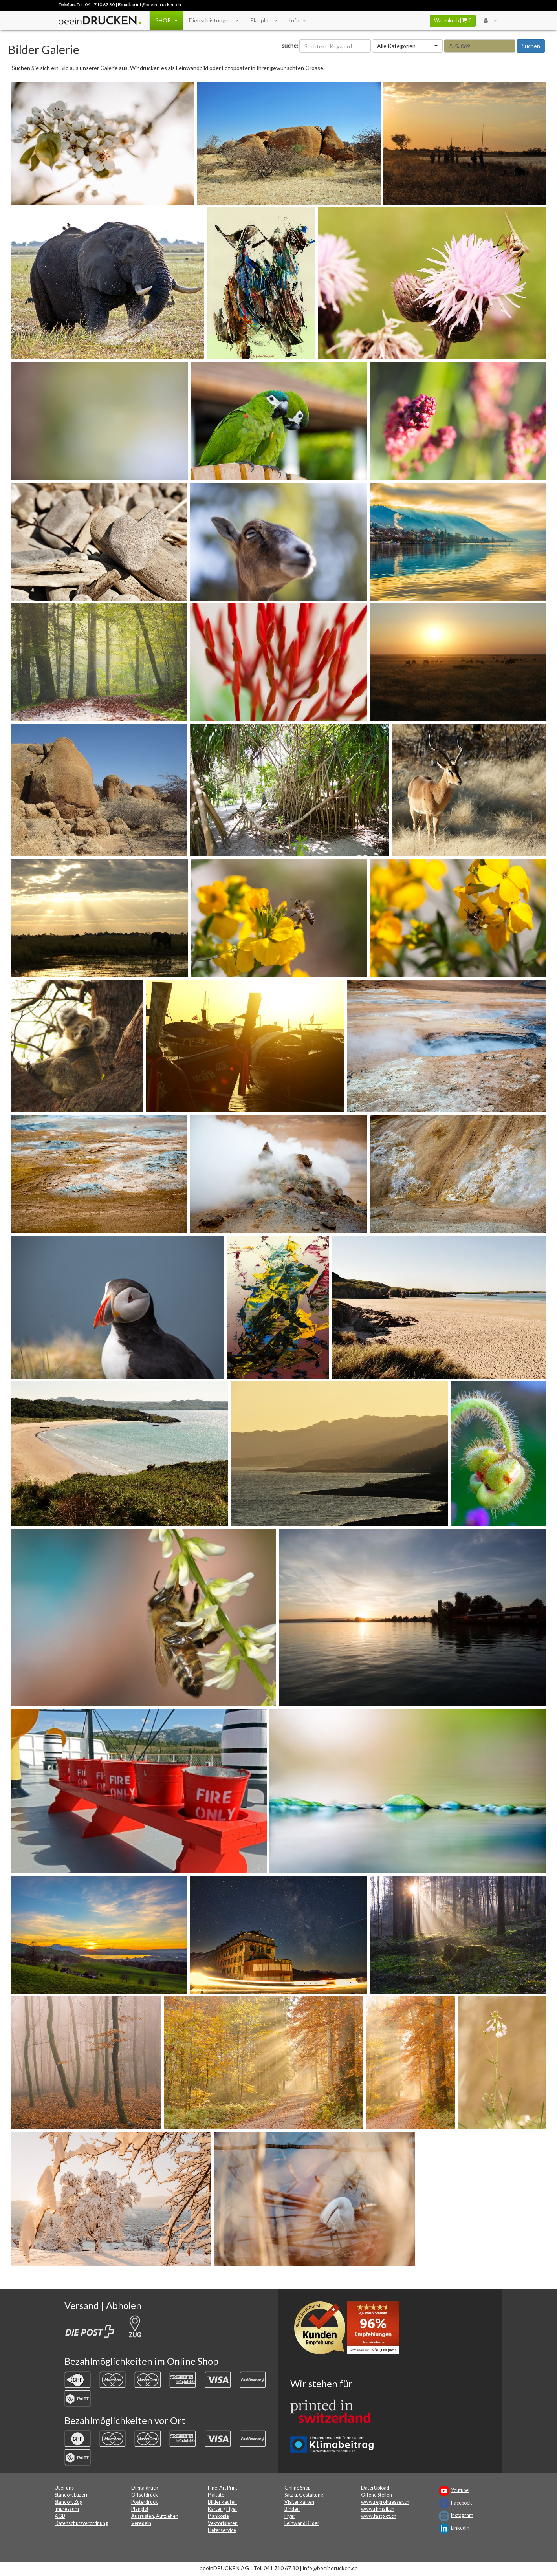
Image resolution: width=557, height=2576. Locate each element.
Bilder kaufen (222, 2502)
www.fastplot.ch (378, 2516)
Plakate (216, 2495)
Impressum (67, 2509)
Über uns (64, 2488)
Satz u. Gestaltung (303, 2495)
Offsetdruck (144, 2495)
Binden (292, 2509)
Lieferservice (222, 2530)
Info (297, 20)
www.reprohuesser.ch (385, 2502)
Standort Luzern (72, 2495)
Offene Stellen (376, 2495)
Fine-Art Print (222, 2488)
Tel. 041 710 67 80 (96, 4)
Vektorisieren (223, 2523)
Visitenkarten (299, 2502)
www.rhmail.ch (377, 2509)
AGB (60, 2516)
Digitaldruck (144, 2488)
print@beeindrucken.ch (156, 4)
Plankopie (218, 2516)
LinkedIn (460, 2528)
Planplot (263, 20)
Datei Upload (375, 2488)
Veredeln (141, 2523)
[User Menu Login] (490, 20)
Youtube (460, 2490)
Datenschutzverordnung (81, 2523)
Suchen (531, 45)
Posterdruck (144, 2502)
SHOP (166, 20)
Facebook (461, 2503)
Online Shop (297, 2488)
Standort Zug (68, 2502)
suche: (290, 45)
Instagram (462, 2515)
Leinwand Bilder (301, 2523)
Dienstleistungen (213, 20)
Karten (215, 2509)
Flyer (231, 2509)
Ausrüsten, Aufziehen (154, 2516)
